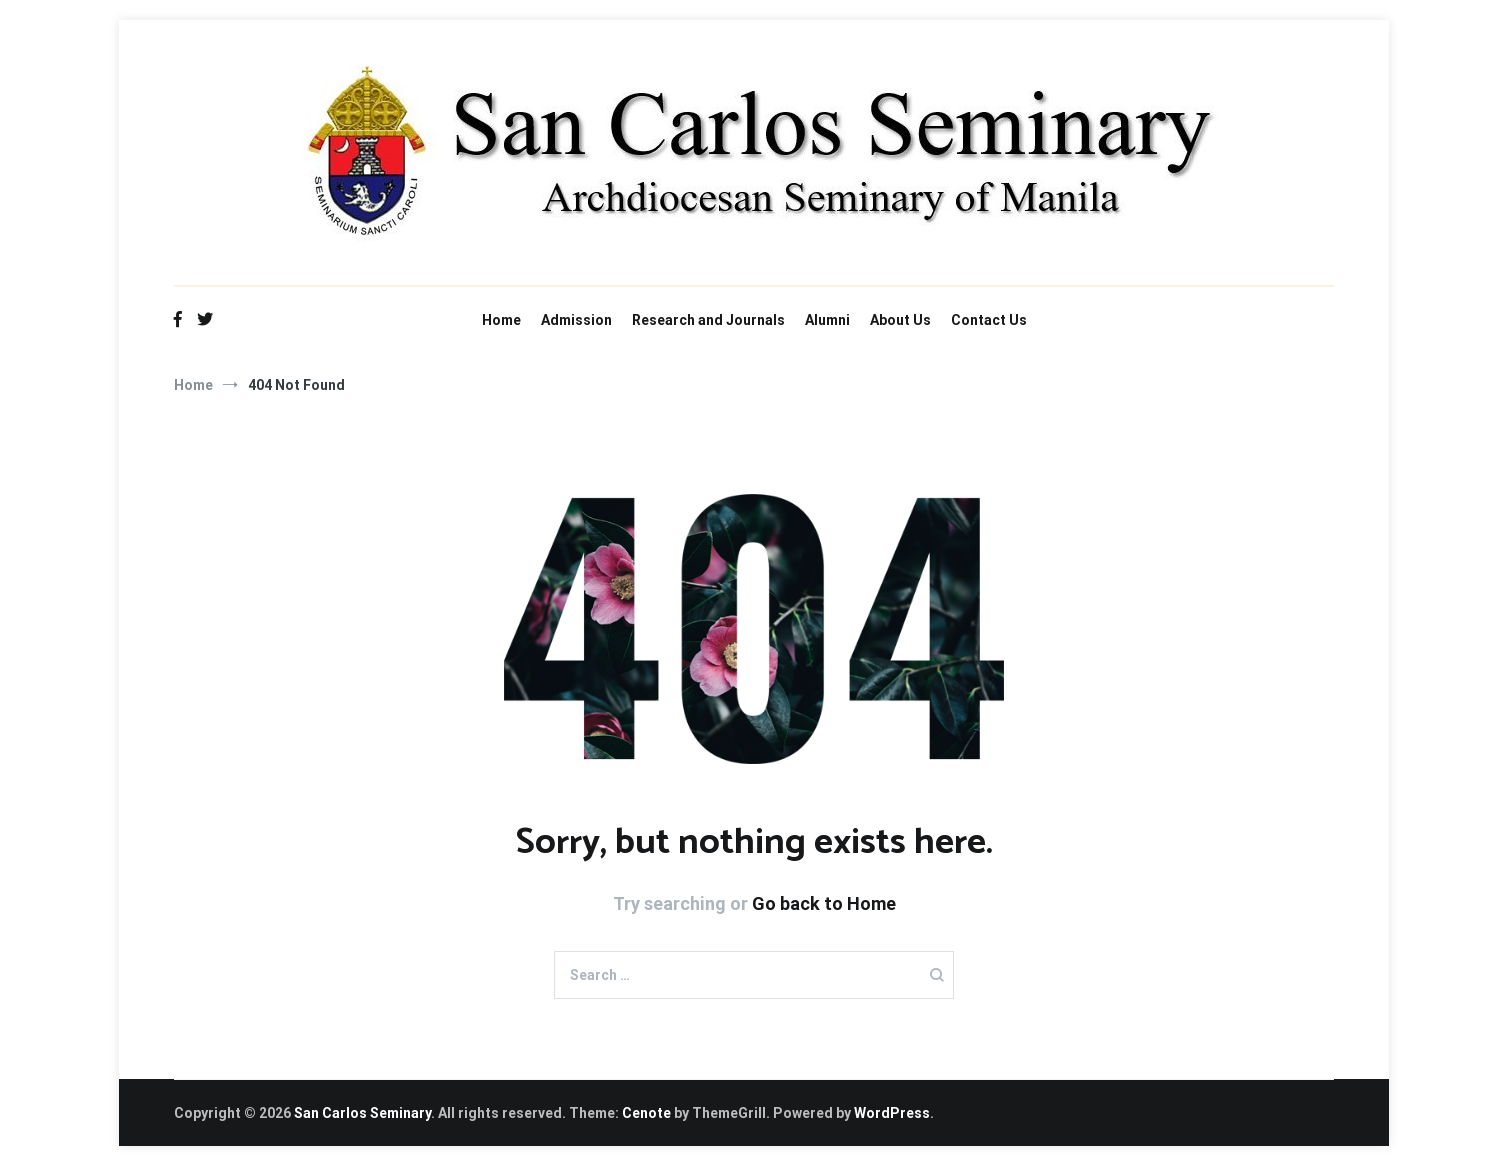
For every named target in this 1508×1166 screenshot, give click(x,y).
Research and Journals (708, 320)
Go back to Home (824, 903)
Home (501, 320)
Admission (576, 320)
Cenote (646, 1113)
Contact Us (989, 320)
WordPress (892, 1113)
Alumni (827, 320)
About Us (900, 320)
